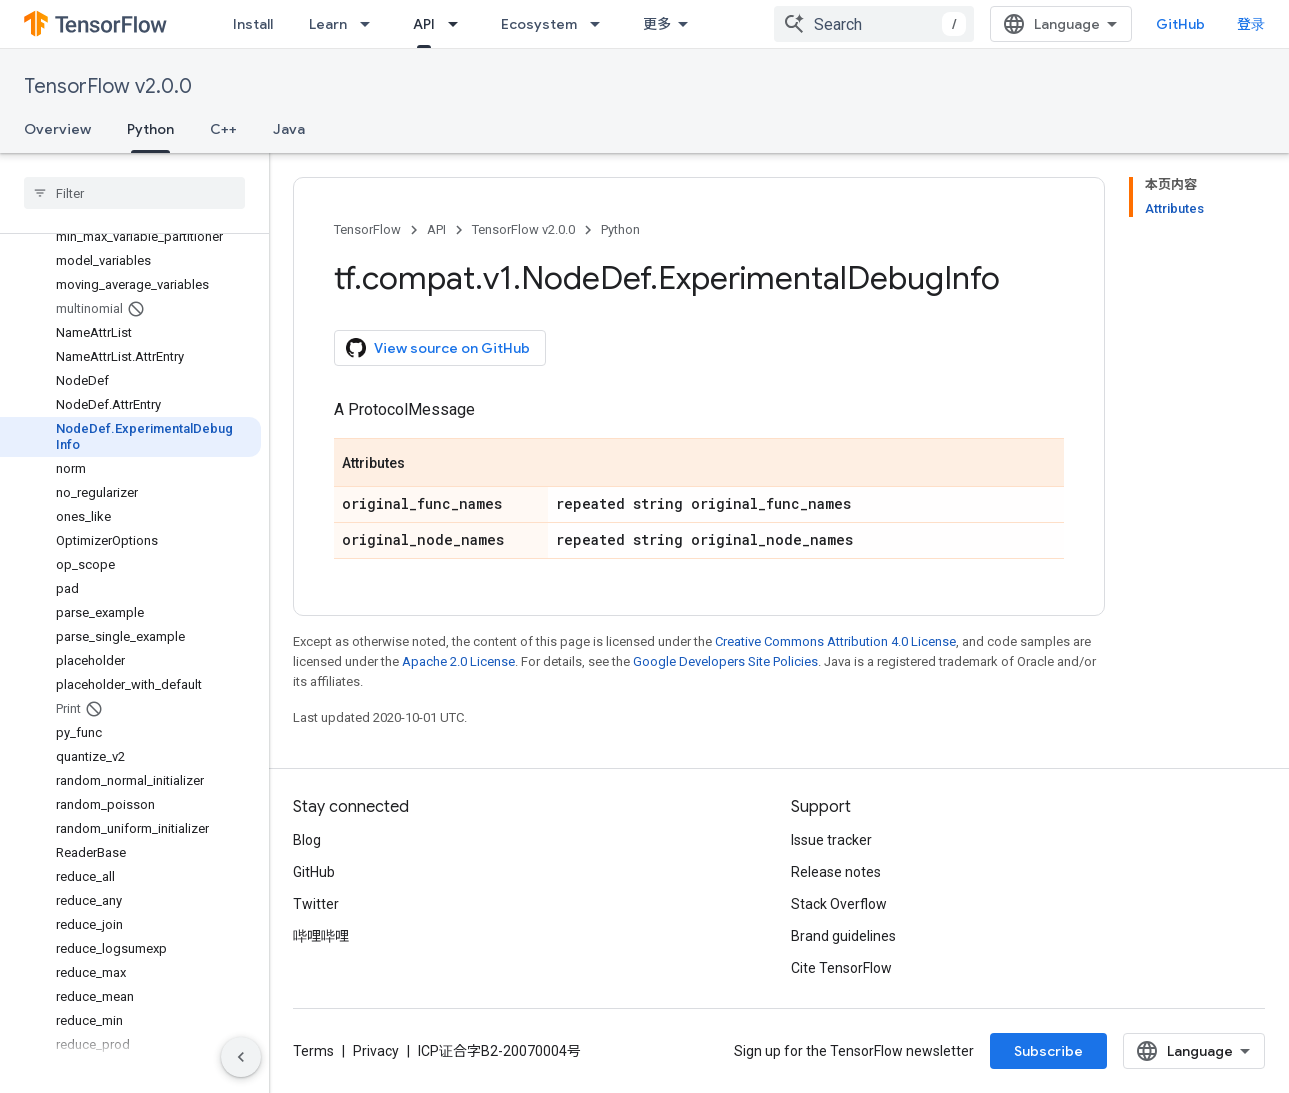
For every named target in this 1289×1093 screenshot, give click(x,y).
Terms (313, 1051)
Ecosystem (539, 24)
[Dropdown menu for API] (459, 24)
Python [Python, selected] (150, 129)
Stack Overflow (839, 904)
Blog (307, 840)
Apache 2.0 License (458, 661)
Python (620, 229)
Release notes (836, 872)
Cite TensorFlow (841, 968)
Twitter (316, 904)
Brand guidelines (843, 936)
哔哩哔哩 (321, 936)
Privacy (376, 1051)
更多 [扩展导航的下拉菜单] (657, 24)
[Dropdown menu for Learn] (371, 24)
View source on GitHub (438, 348)
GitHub (1180, 24)
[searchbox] (134, 193)
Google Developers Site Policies (725, 661)
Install (253, 24)
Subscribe (1048, 1051)
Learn (328, 24)
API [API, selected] (424, 24)
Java (289, 129)
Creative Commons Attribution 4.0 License (835, 641)
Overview (57, 129)
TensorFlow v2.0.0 (108, 86)
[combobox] (874, 24)
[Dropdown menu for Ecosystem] (601, 24)
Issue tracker (831, 840)
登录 (1251, 24)
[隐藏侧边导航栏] (241, 1057)
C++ (223, 129)
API (436, 229)
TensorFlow (367, 229)
